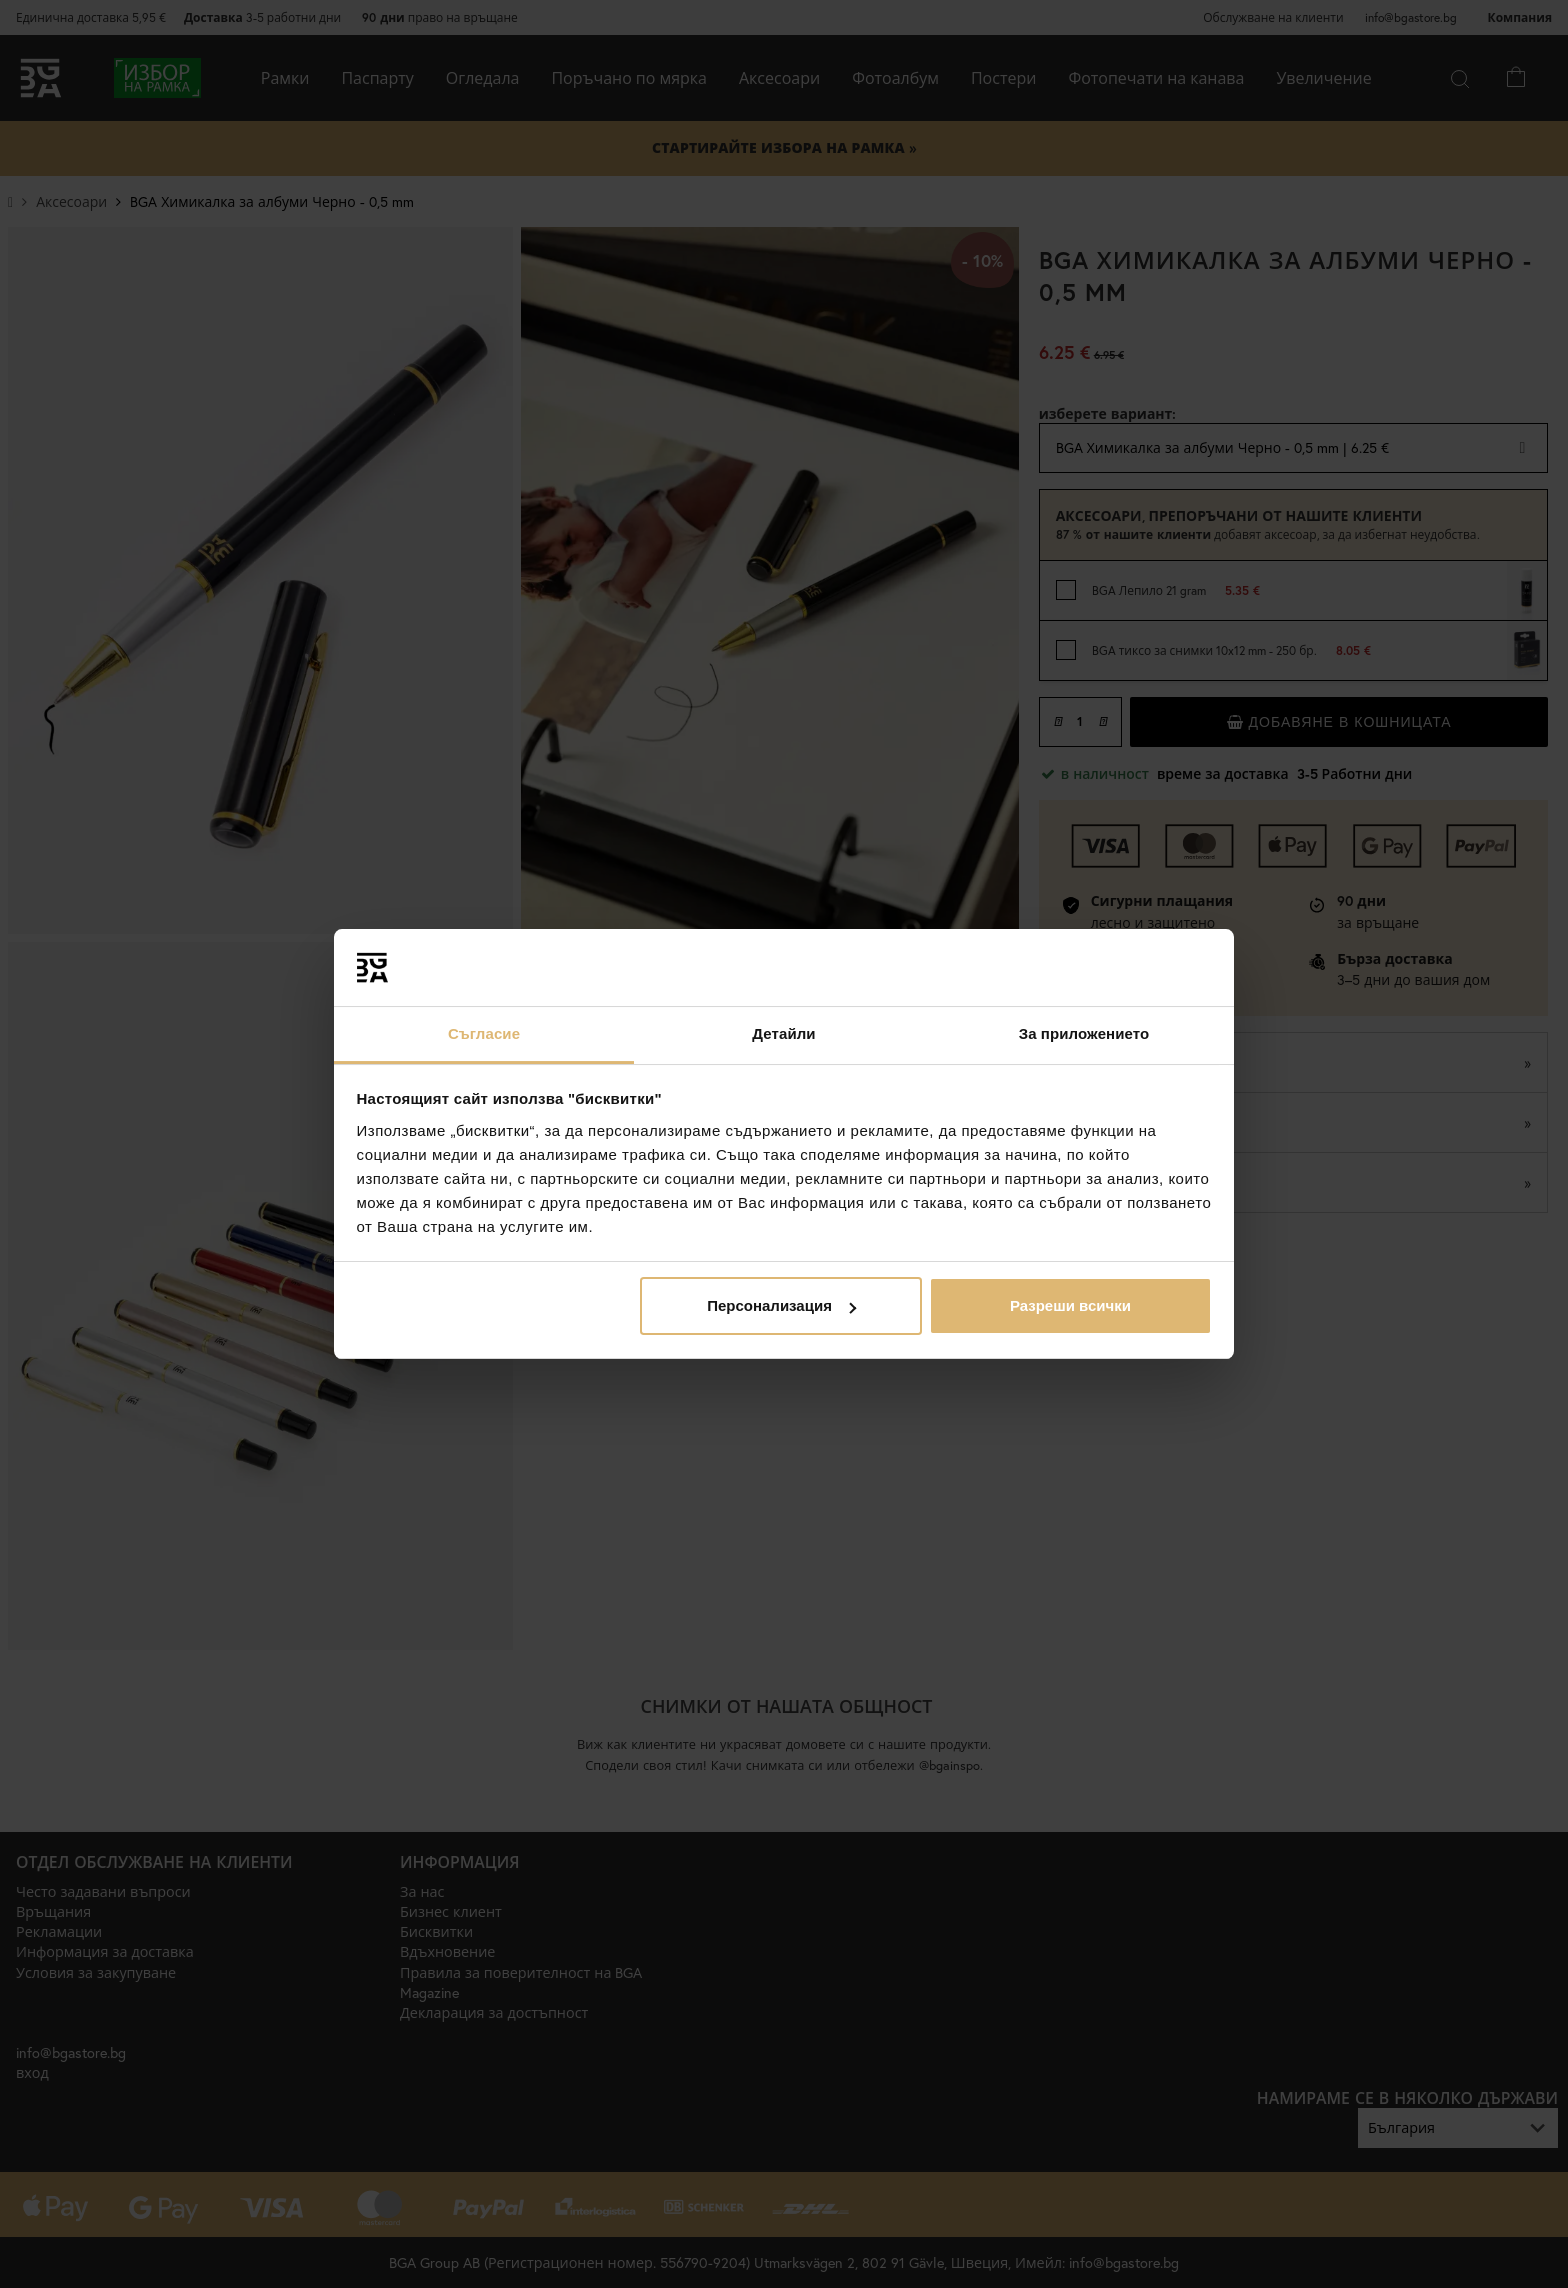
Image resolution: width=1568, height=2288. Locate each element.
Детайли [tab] (783, 1033)
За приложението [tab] (1084, 1033)
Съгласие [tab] (484, 1033)
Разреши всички (1070, 1305)
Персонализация (781, 1305)
